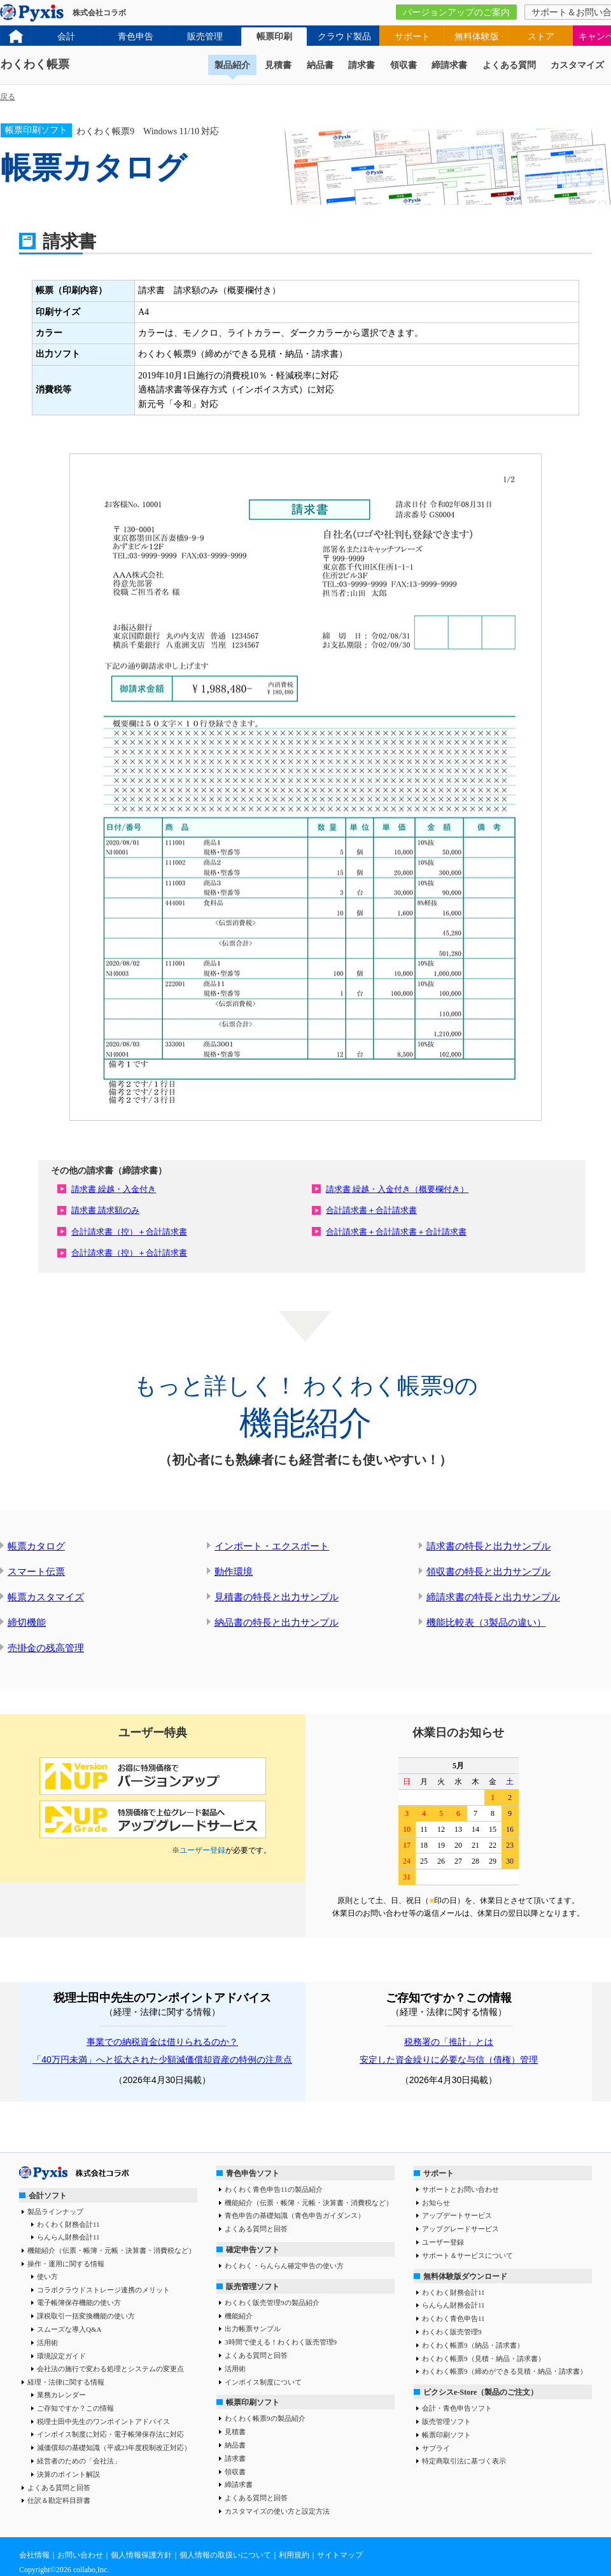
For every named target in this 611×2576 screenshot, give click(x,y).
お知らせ (436, 2202)
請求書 (361, 65)
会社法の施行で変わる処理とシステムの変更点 (110, 2368)
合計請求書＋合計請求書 (371, 1210)
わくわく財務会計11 (68, 2224)
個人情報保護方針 (141, 2555)
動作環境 (233, 1572)
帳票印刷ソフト (252, 2402)
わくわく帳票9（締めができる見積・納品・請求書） (504, 2371)
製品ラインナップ (55, 2211)
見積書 (278, 65)
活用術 (47, 2342)
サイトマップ (340, 2555)
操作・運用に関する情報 (65, 2264)
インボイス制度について (263, 2382)
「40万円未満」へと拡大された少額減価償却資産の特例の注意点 (162, 2059)
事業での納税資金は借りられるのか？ (162, 2042)
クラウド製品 (344, 36)
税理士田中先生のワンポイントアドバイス (103, 2421)
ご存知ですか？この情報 (75, 2408)
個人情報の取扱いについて (225, 2555)
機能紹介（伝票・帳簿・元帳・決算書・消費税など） (111, 2250)
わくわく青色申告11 (453, 2318)
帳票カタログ (36, 1546)
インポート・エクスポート (271, 1546)
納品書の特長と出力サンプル (276, 1622)
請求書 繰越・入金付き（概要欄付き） (397, 1189)
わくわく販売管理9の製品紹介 (272, 2302)
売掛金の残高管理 (46, 1648)
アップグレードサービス (460, 2229)
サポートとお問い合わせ (460, 2189)
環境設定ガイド (61, 2356)
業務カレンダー (61, 2395)
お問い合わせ (80, 2555)
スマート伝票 (36, 1572)
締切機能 (27, 1622)
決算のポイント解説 (68, 2474)
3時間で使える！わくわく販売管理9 (281, 2342)
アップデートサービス (457, 2215)
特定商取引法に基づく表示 (464, 2461)
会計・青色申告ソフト (457, 2408)
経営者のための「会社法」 (79, 2461)
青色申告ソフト (252, 2173)
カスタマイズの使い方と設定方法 (277, 2511)
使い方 (47, 2276)
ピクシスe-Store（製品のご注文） (480, 2392)
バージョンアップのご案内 (456, 12)
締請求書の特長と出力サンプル (493, 1597)
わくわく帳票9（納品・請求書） (473, 2345)
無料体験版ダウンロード (465, 2276)
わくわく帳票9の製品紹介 (265, 2418)
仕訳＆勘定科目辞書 (58, 2500)
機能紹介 (239, 2316)
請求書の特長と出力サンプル (488, 1546)
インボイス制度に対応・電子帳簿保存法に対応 (110, 2434)
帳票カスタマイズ (46, 1597)
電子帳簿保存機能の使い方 (79, 2302)
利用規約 (294, 2555)
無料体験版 (476, 36)
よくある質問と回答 (58, 2487)
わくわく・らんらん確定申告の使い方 (284, 2265)
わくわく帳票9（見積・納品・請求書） (483, 2358)
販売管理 (205, 36)
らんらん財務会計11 (68, 2237)
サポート (412, 36)
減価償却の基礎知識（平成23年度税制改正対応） (114, 2447)
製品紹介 (232, 65)
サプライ (436, 2448)
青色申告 (135, 36)
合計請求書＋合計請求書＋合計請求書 (396, 1231)
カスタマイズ (577, 65)
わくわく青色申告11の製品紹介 (274, 2189)
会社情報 (34, 2555)
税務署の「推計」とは (448, 2042)
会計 (66, 36)
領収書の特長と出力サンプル (488, 1572)
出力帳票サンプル (253, 2328)
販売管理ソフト (252, 2286)
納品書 (320, 65)
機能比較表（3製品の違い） (486, 1622)
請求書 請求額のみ (105, 1210)
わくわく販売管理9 (452, 2332)
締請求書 (449, 65)
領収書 (403, 65)
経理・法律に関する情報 (65, 2382)
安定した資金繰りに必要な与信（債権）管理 (449, 2059)
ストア (541, 36)
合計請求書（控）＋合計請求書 (129, 1231)
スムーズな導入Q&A (69, 2329)
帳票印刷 (274, 36)
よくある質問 (509, 65)
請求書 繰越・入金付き (113, 1189)
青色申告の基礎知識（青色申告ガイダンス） (295, 2215)
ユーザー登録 (202, 1850)
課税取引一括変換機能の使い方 (86, 2316)
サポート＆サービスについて (467, 2255)
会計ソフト (48, 2195)
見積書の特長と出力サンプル (276, 1597)
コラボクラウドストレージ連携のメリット (103, 2290)
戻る (7, 96)
